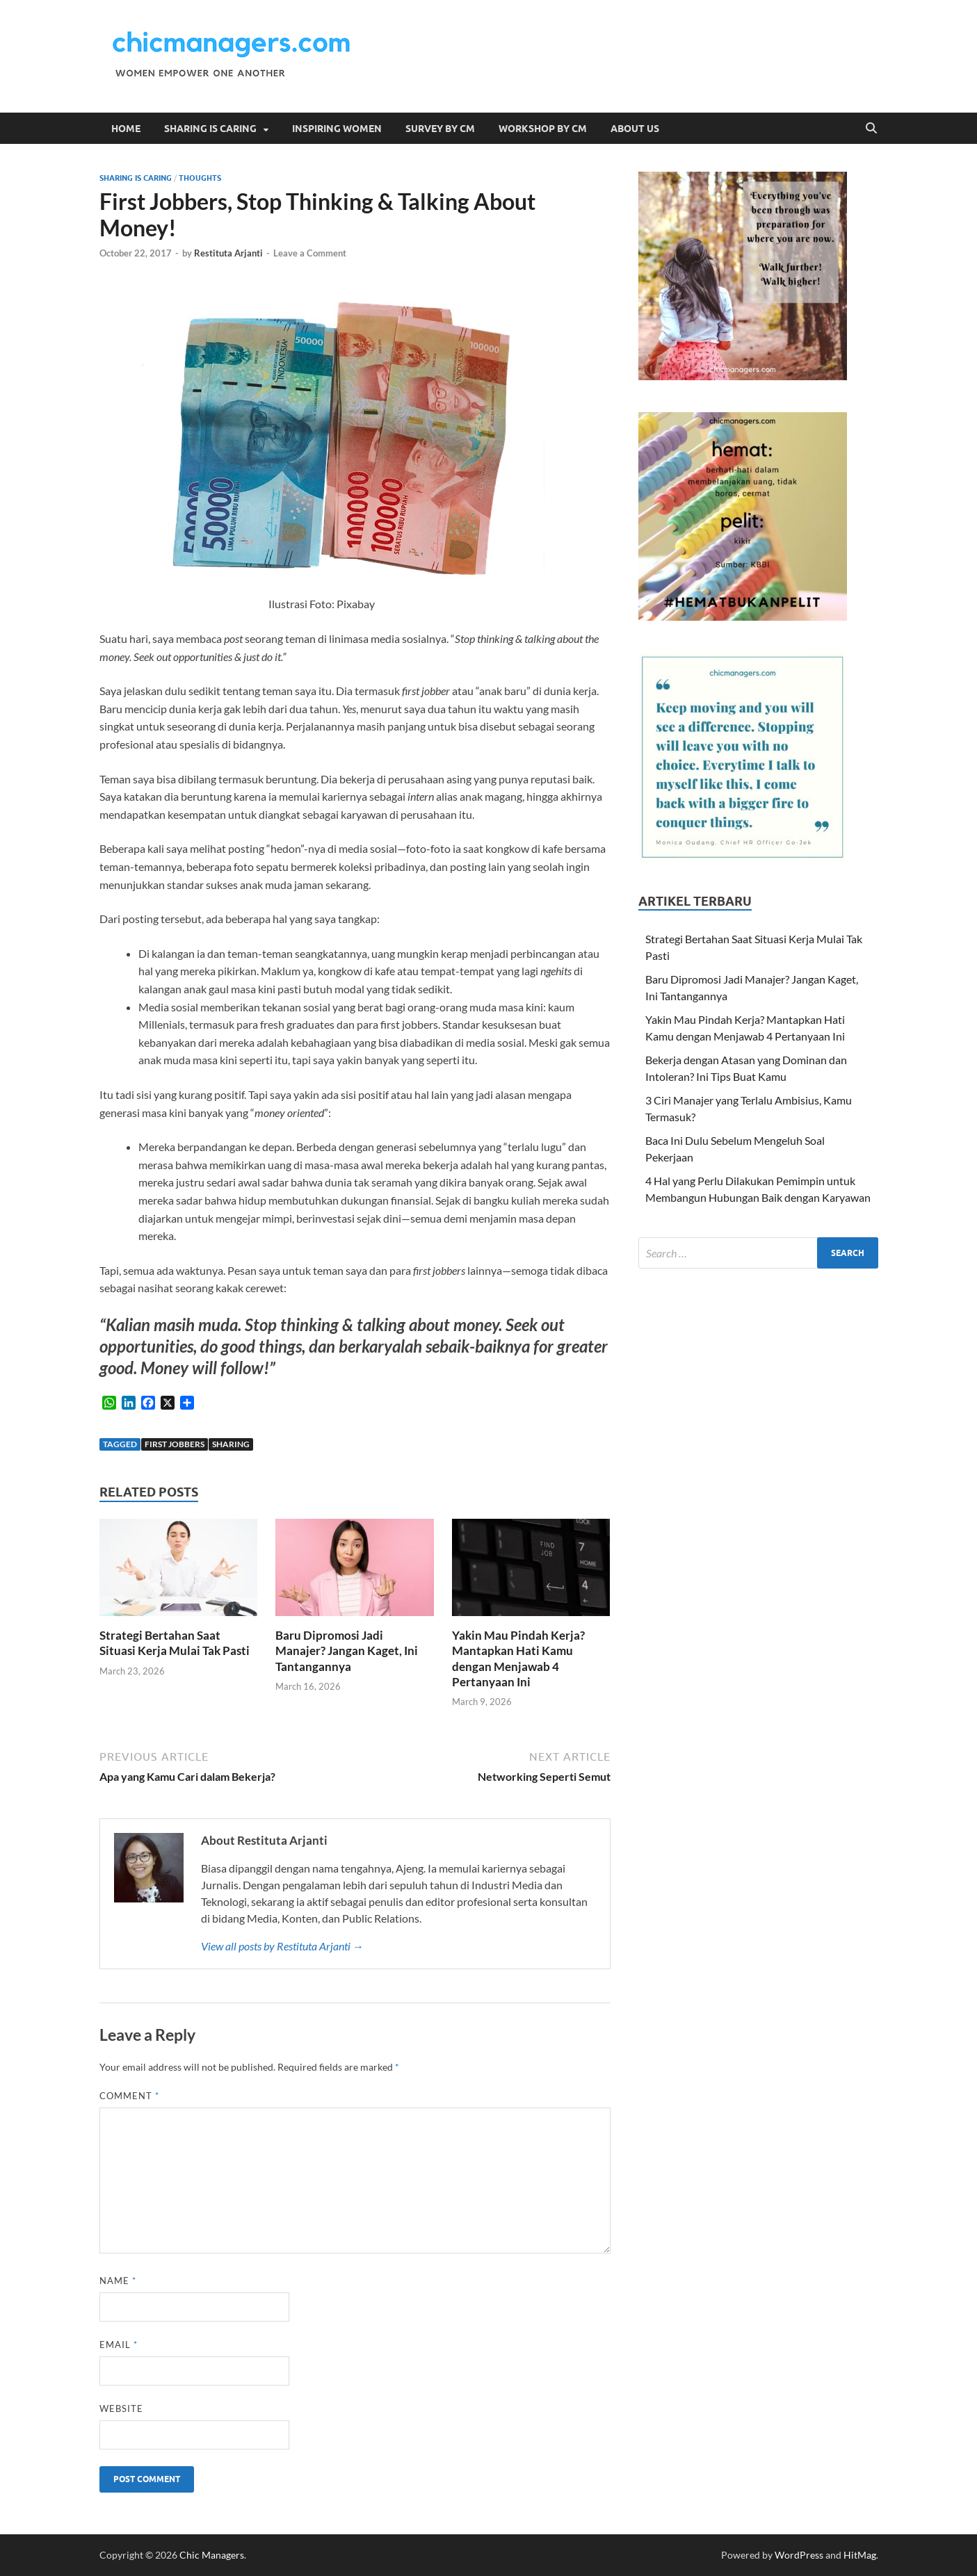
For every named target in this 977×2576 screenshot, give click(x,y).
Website (121, 2408)
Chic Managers (211, 2555)
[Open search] (871, 129)
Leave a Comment (309, 253)
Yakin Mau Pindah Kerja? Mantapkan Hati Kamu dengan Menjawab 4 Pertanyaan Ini (518, 1658)
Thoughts (200, 178)
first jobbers (174, 1444)
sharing (231, 1444)
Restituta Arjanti (228, 253)
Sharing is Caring (210, 128)
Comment (129, 2095)
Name (117, 2280)
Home (125, 128)
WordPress (799, 2555)
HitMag (859, 2555)
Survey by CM (440, 128)
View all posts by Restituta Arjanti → (282, 1946)
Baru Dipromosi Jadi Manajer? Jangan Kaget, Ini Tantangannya (346, 1650)
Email (118, 2344)
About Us (635, 128)
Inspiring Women (337, 128)
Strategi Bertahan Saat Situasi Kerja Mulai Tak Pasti (174, 1643)
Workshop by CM (543, 128)
